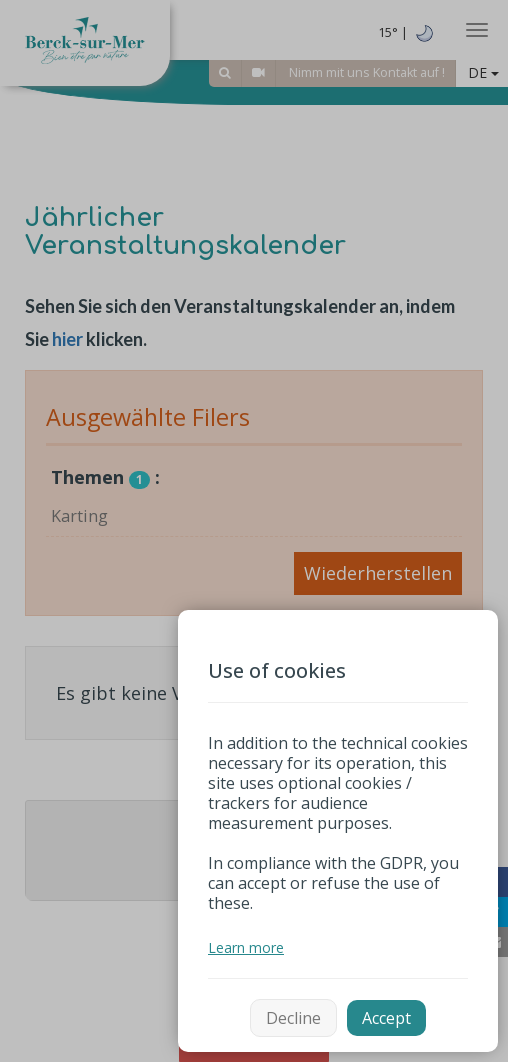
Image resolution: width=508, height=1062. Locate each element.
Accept (386, 1018)
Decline (293, 1018)
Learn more (246, 947)
